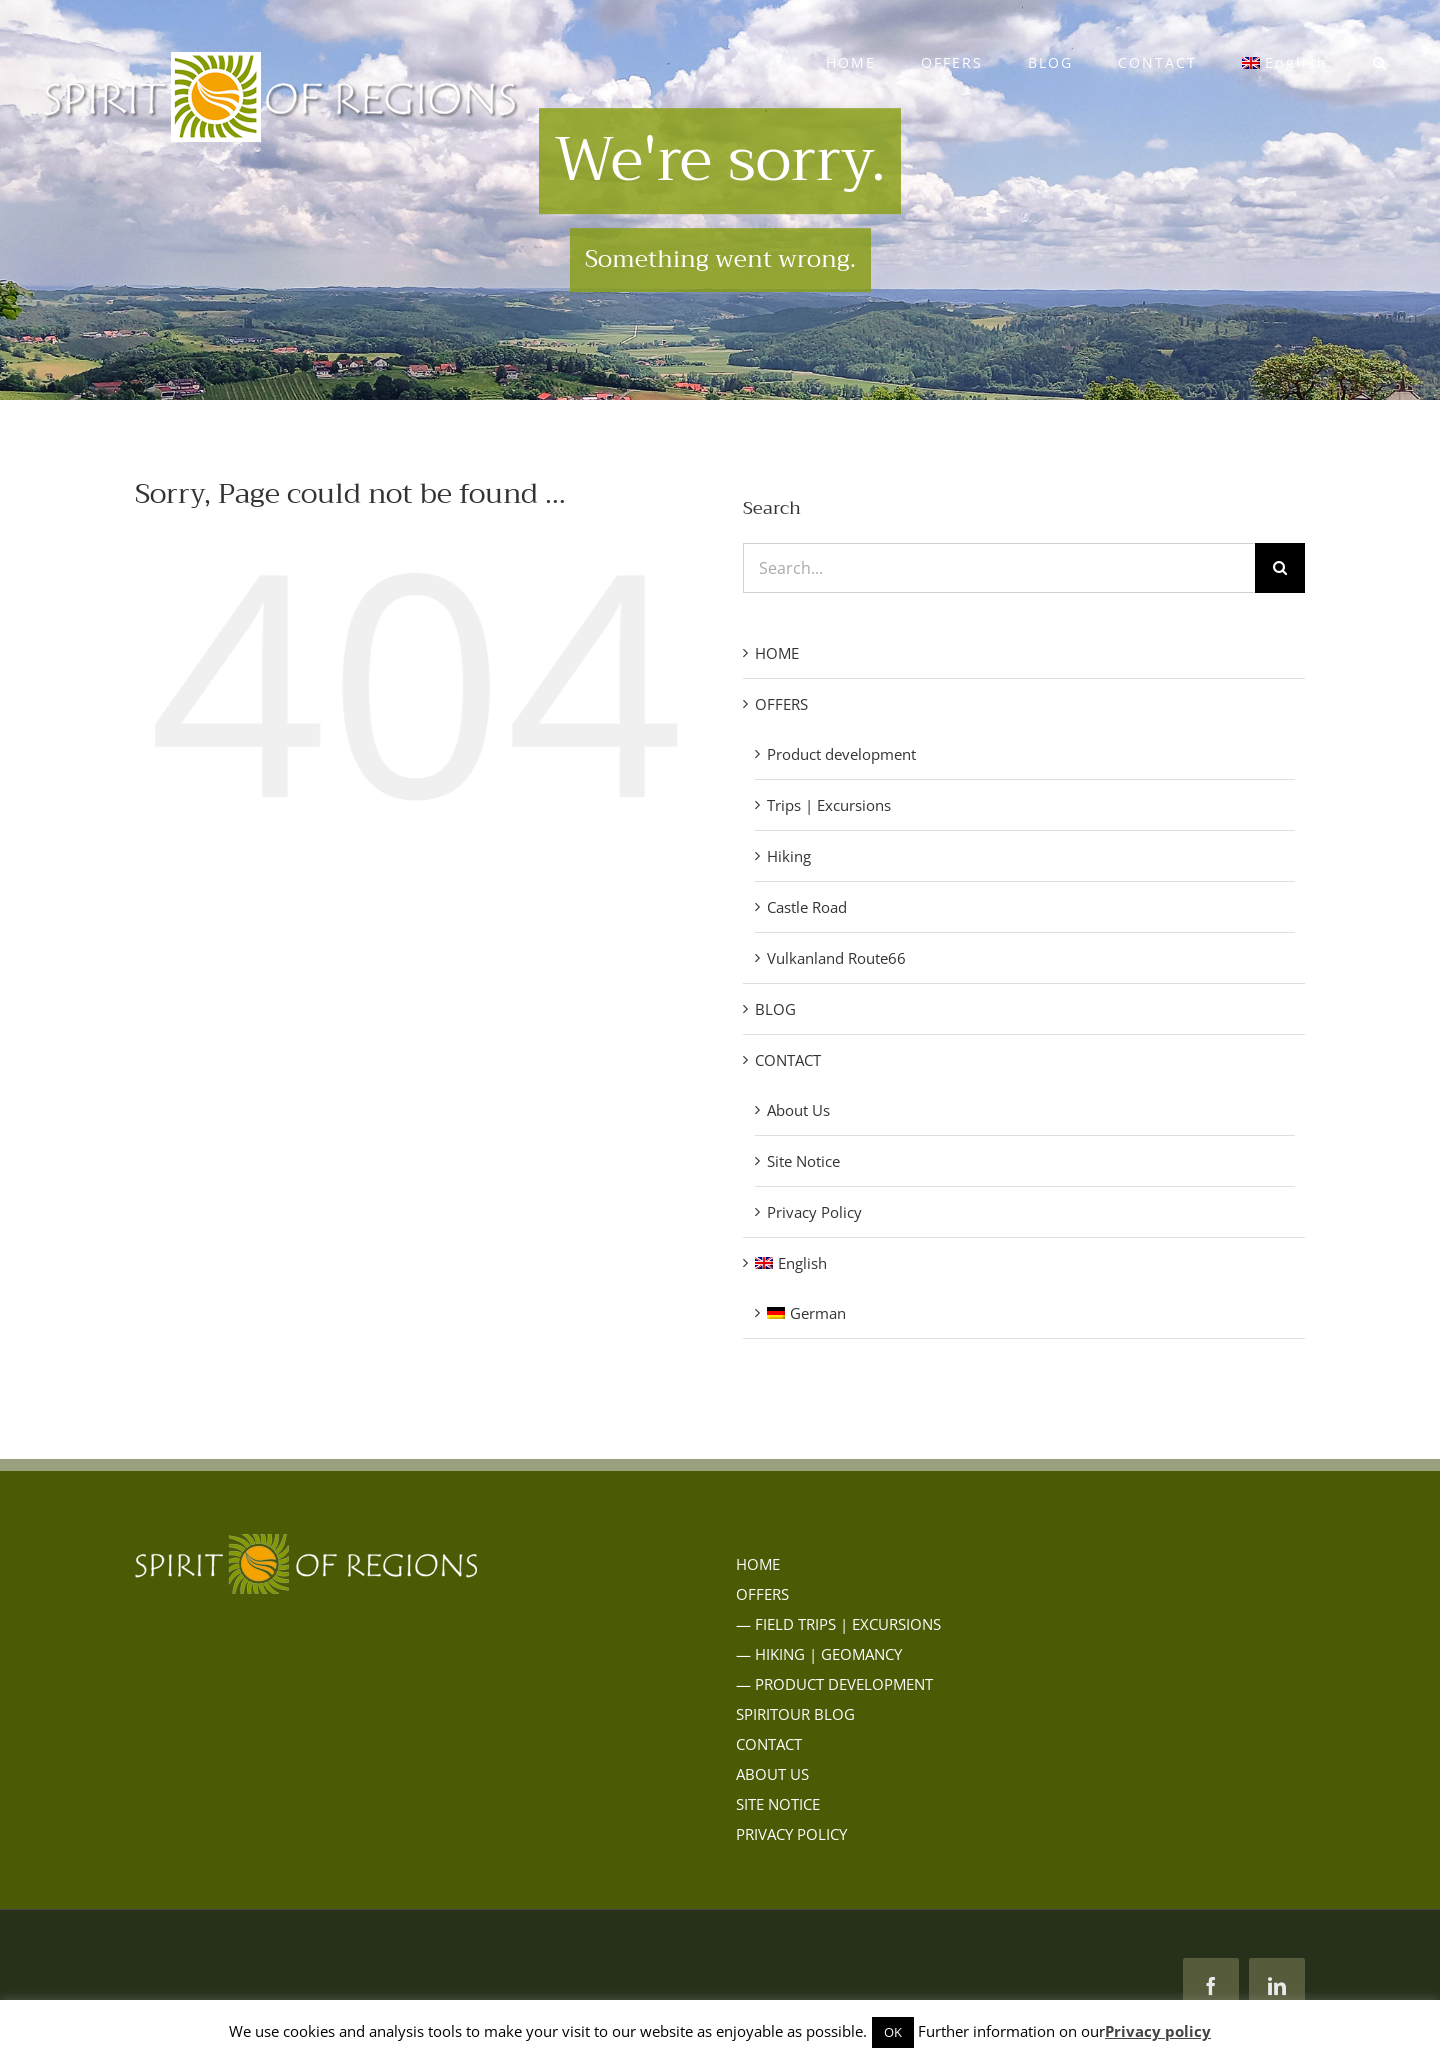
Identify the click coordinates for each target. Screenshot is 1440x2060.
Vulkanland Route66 (836, 958)
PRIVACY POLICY (791, 1834)
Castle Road (807, 907)
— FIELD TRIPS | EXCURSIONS (838, 1624)
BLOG (775, 1009)
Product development (841, 754)
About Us (798, 1110)
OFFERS (781, 704)
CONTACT (788, 1060)
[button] (1380, 63)
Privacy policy (1158, 2031)
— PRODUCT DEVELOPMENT (834, 1684)
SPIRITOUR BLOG (795, 1714)
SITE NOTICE (778, 1804)
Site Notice (803, 1161)
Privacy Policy (814, 1212)
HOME (777, 653)
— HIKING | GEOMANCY (819, 1654)
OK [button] (893, 2032)
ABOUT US (772, 1774)
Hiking (789, 856)
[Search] (1280, 568)
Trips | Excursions (829, 805)
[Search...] (999, 568)
